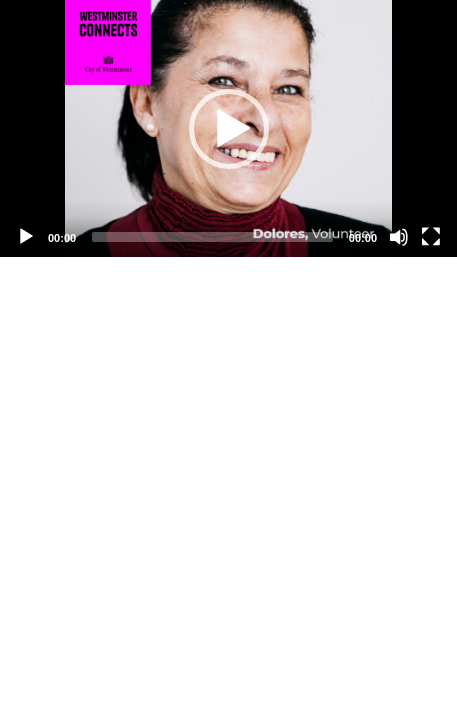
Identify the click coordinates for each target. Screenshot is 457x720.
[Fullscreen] (431, 237)
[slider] (212, 237)
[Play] (26, 237)
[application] (228, 128)
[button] (229, 129)
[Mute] (399, 237)
